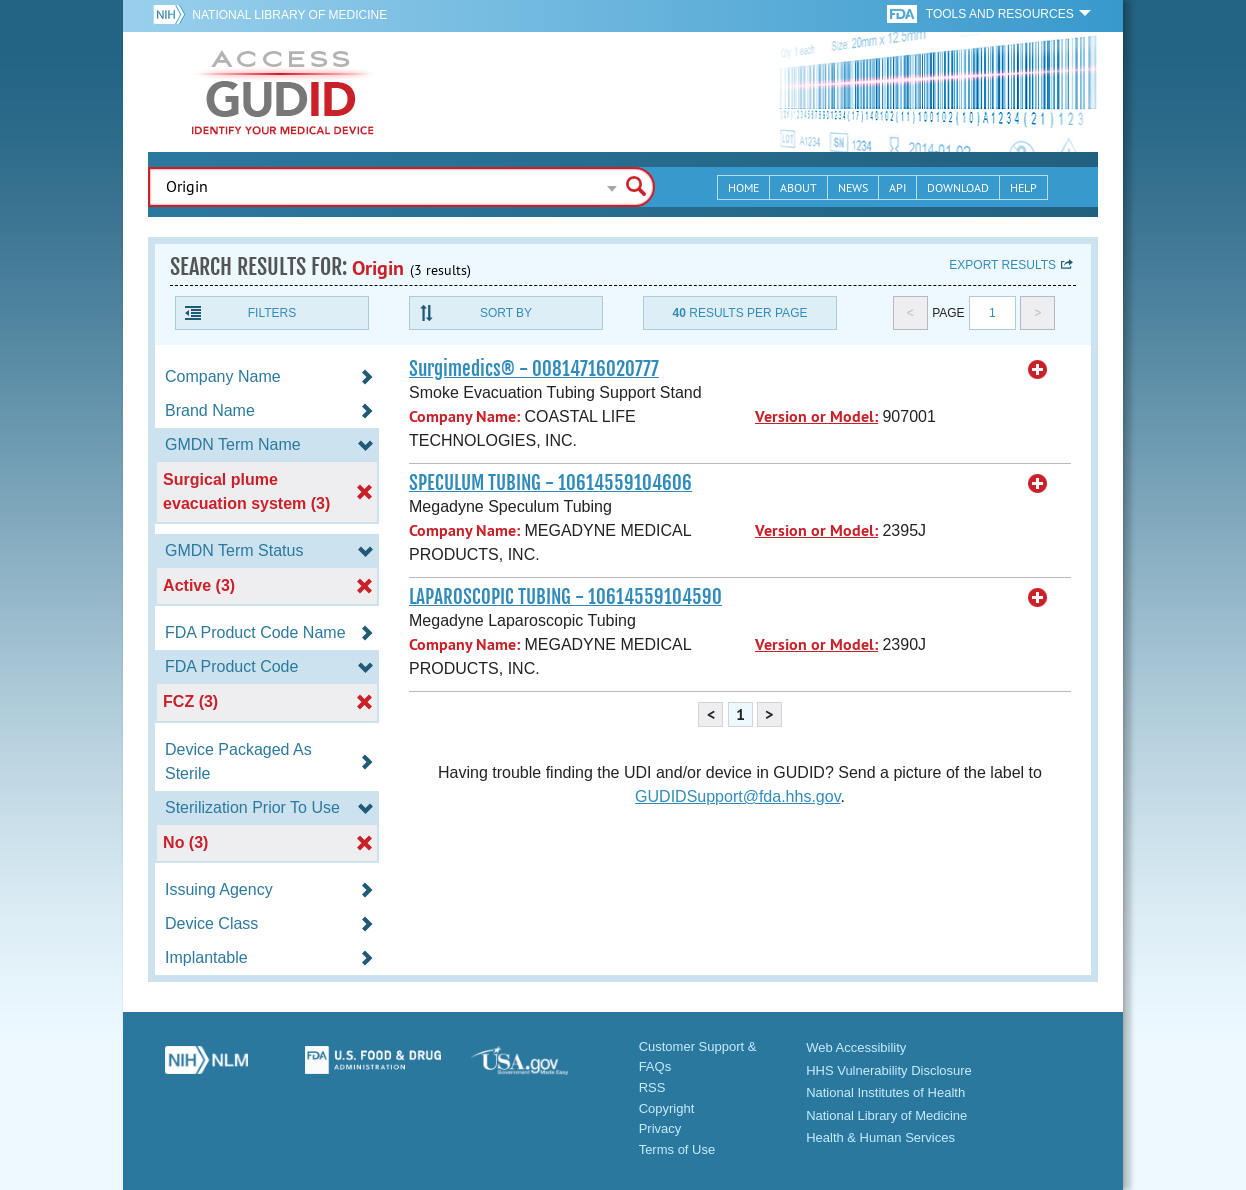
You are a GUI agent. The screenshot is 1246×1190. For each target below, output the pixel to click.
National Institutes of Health (885, 1092)
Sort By (506, 313)
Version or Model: (816, 416)
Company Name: (464, 416)
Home (743, 187)
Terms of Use (677, 1149)
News (853, 187)
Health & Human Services (880, 1137)
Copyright (667, 1108)
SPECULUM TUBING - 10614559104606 (550, 483)
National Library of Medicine (289, 15)
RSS (652, 1087)
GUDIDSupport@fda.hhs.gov (737, 796)
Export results (1002, 265)
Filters (272, 313)
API (897, 187)
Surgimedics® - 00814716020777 (534, 369)
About (798, 187)
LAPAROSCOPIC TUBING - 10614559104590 (565, 597)
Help (1023, 187)
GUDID (283, 92)
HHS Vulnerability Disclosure (889, 1070)
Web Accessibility (856, 1047)
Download (958, 187)
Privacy (660, 1128)
